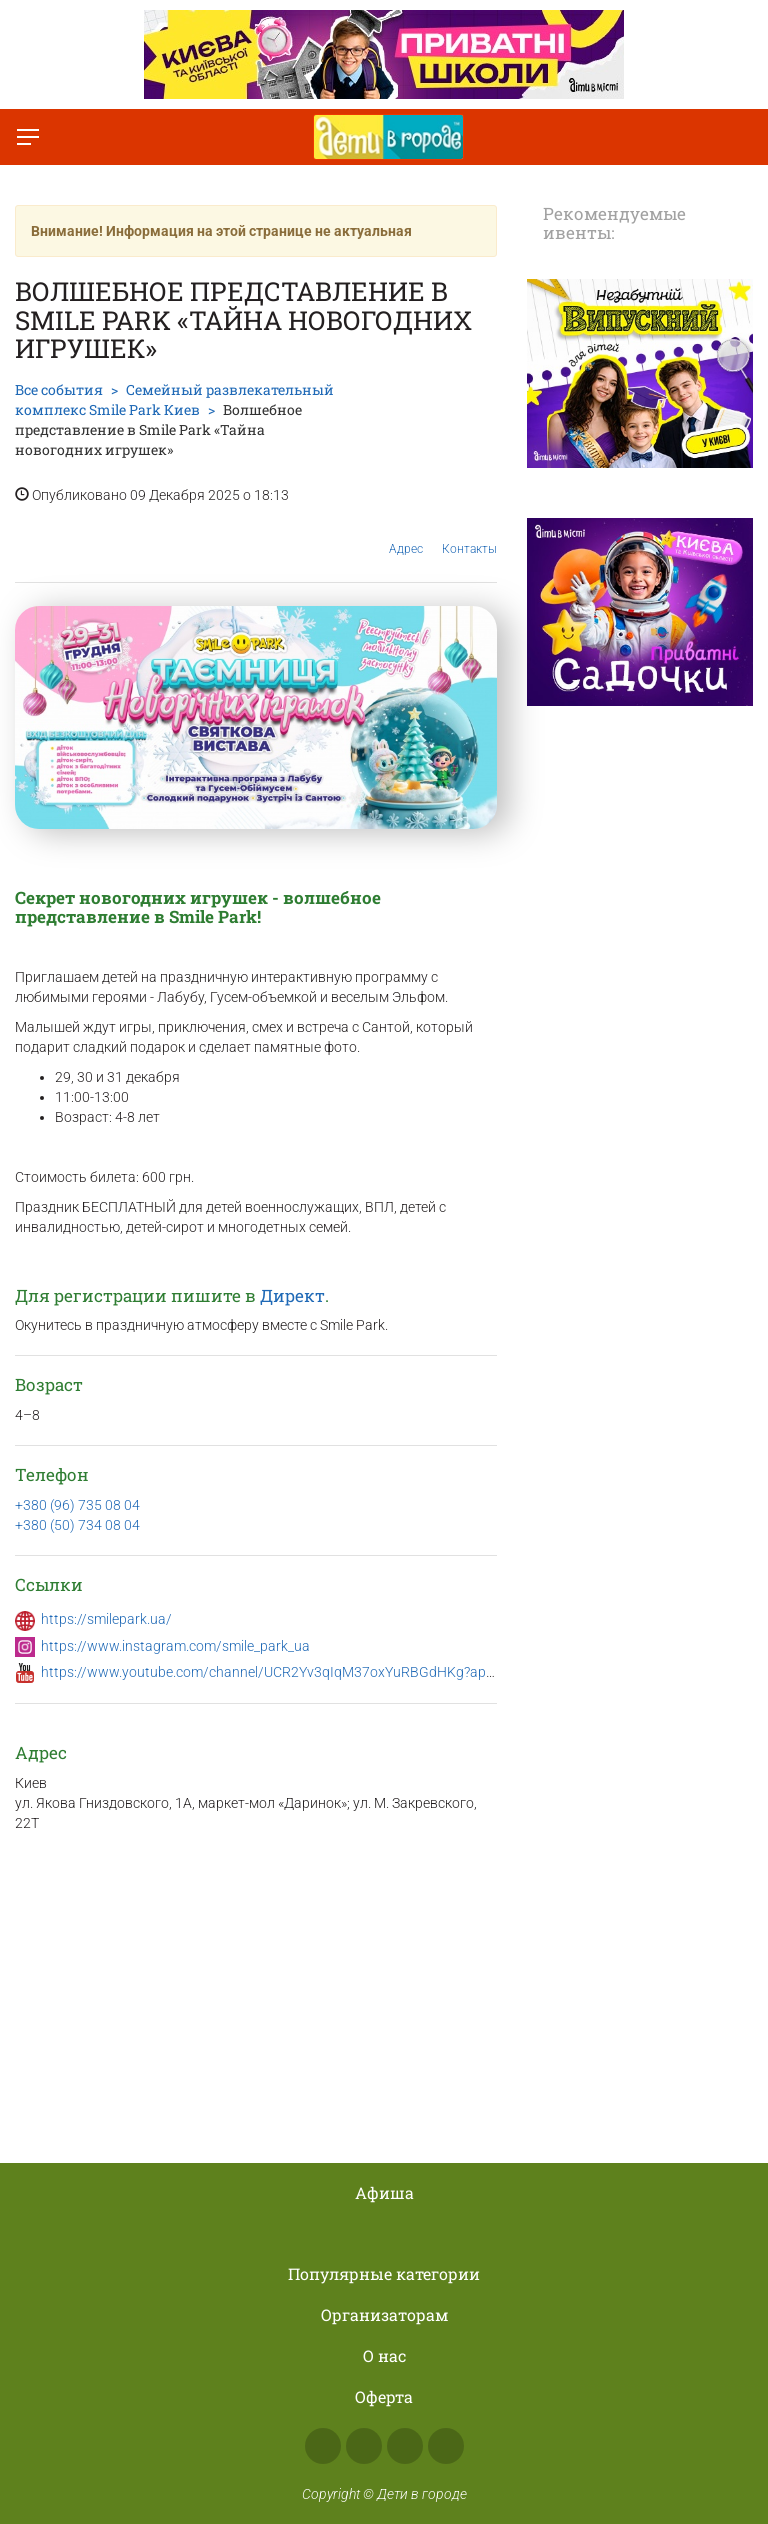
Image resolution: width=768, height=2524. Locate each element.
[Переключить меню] (28, 137)
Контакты (469, 534)
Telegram (405, 2446)
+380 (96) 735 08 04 (77, 1505)
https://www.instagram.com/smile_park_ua (175, 1646)
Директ (292, 1295)
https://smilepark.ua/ (106, 1619)
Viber (446, 2446)
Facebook (323, 2446)
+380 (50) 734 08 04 (77, 1525)
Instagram (364, 2446)
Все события (59, 389)
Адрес (406, 533)
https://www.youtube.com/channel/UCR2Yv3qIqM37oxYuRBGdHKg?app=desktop (296, 1672)
